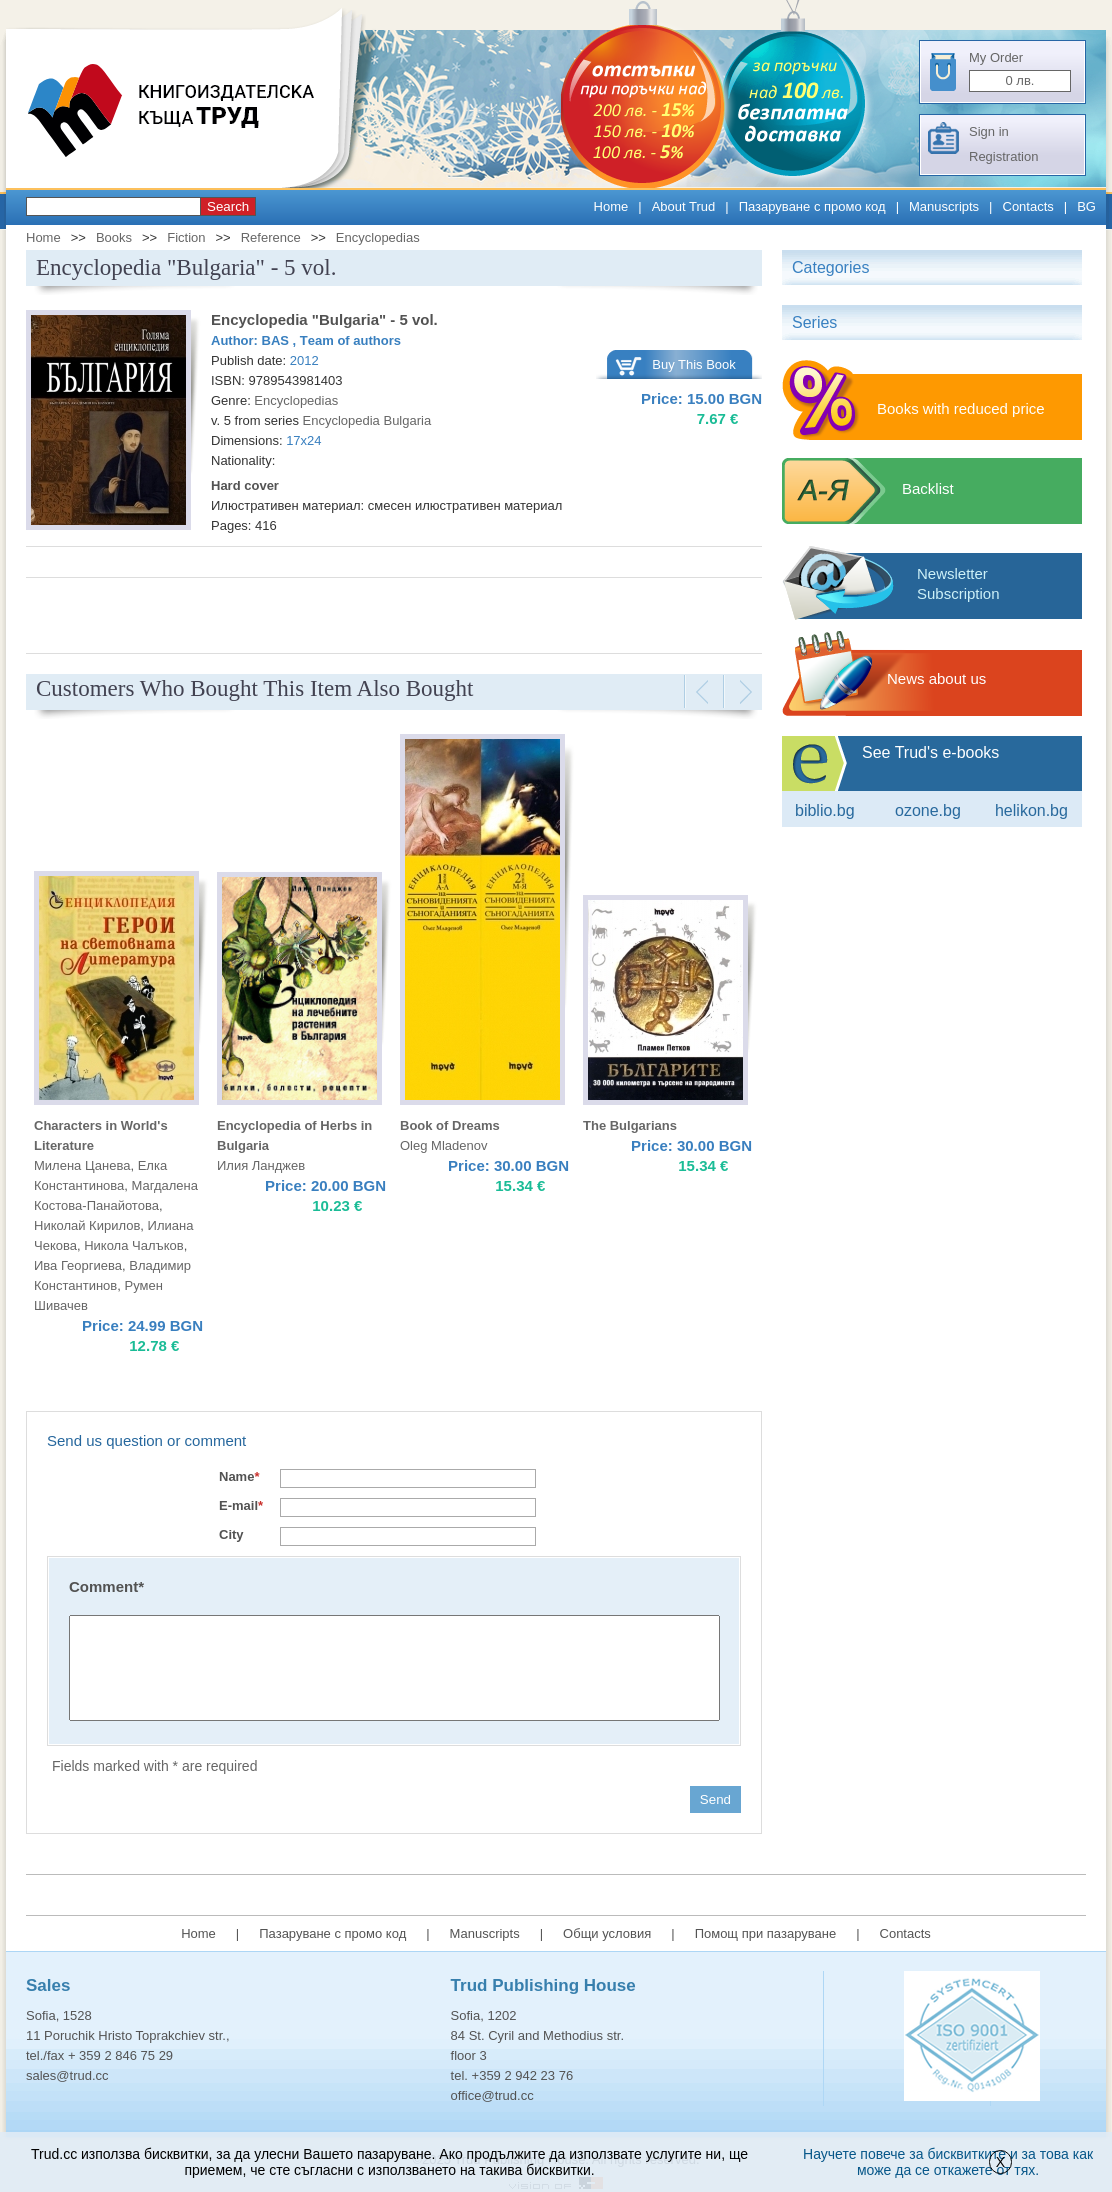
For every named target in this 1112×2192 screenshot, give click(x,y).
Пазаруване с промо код (812, 206)
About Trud (684, 206)
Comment (106, 1586)
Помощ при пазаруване (766, 1933)
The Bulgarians (630, 1125)
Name (239, 1476)
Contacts (1028, 206)
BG (1086, 206)
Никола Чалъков (133, 1245)
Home (611, 206)
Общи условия (607, 1933)
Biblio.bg (825, 810)
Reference (271, 237)
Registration (1003, 156)
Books (114, 237)
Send (715, 1799)
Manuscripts (944, 206)
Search (228, 206)
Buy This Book (694, 364)
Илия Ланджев (261, 1165)
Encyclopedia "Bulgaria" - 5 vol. (324, 319)
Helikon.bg (1031, 810)
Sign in (989, 131)
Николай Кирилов (87, 1225)
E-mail (241, 1505)
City (231, 1534)
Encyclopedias (378, 237)
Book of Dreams (450, 1125)
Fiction (186, 237)
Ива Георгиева (78, 1265)
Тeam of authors (350, 340)
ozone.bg (928, 810)
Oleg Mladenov (443, 1145)
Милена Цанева (82, 1165)
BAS (277, 340)
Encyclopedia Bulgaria (367, 420)
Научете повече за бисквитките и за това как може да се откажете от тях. (948, 2162)
